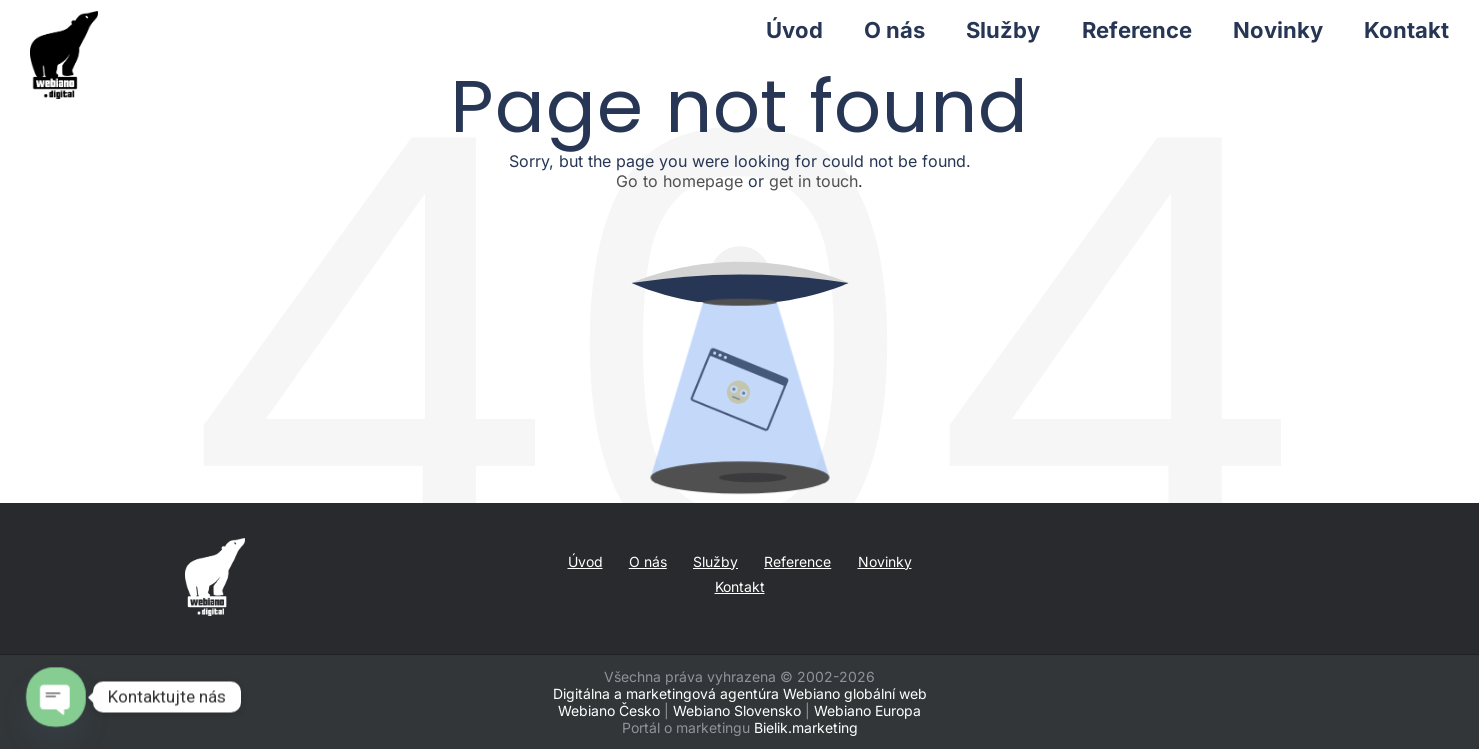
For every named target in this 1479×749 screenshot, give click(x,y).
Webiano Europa (867, 710)
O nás (648, 561)
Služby (715, 561)
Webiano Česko (609, 710)
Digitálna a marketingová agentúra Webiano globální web (740, 693)
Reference (797, 561)
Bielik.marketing (806, 727)
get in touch (813, 181)
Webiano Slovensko (737, 710)
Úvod (585, 561)
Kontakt (740, 586)
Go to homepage (679, 181)
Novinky (885, 561)
